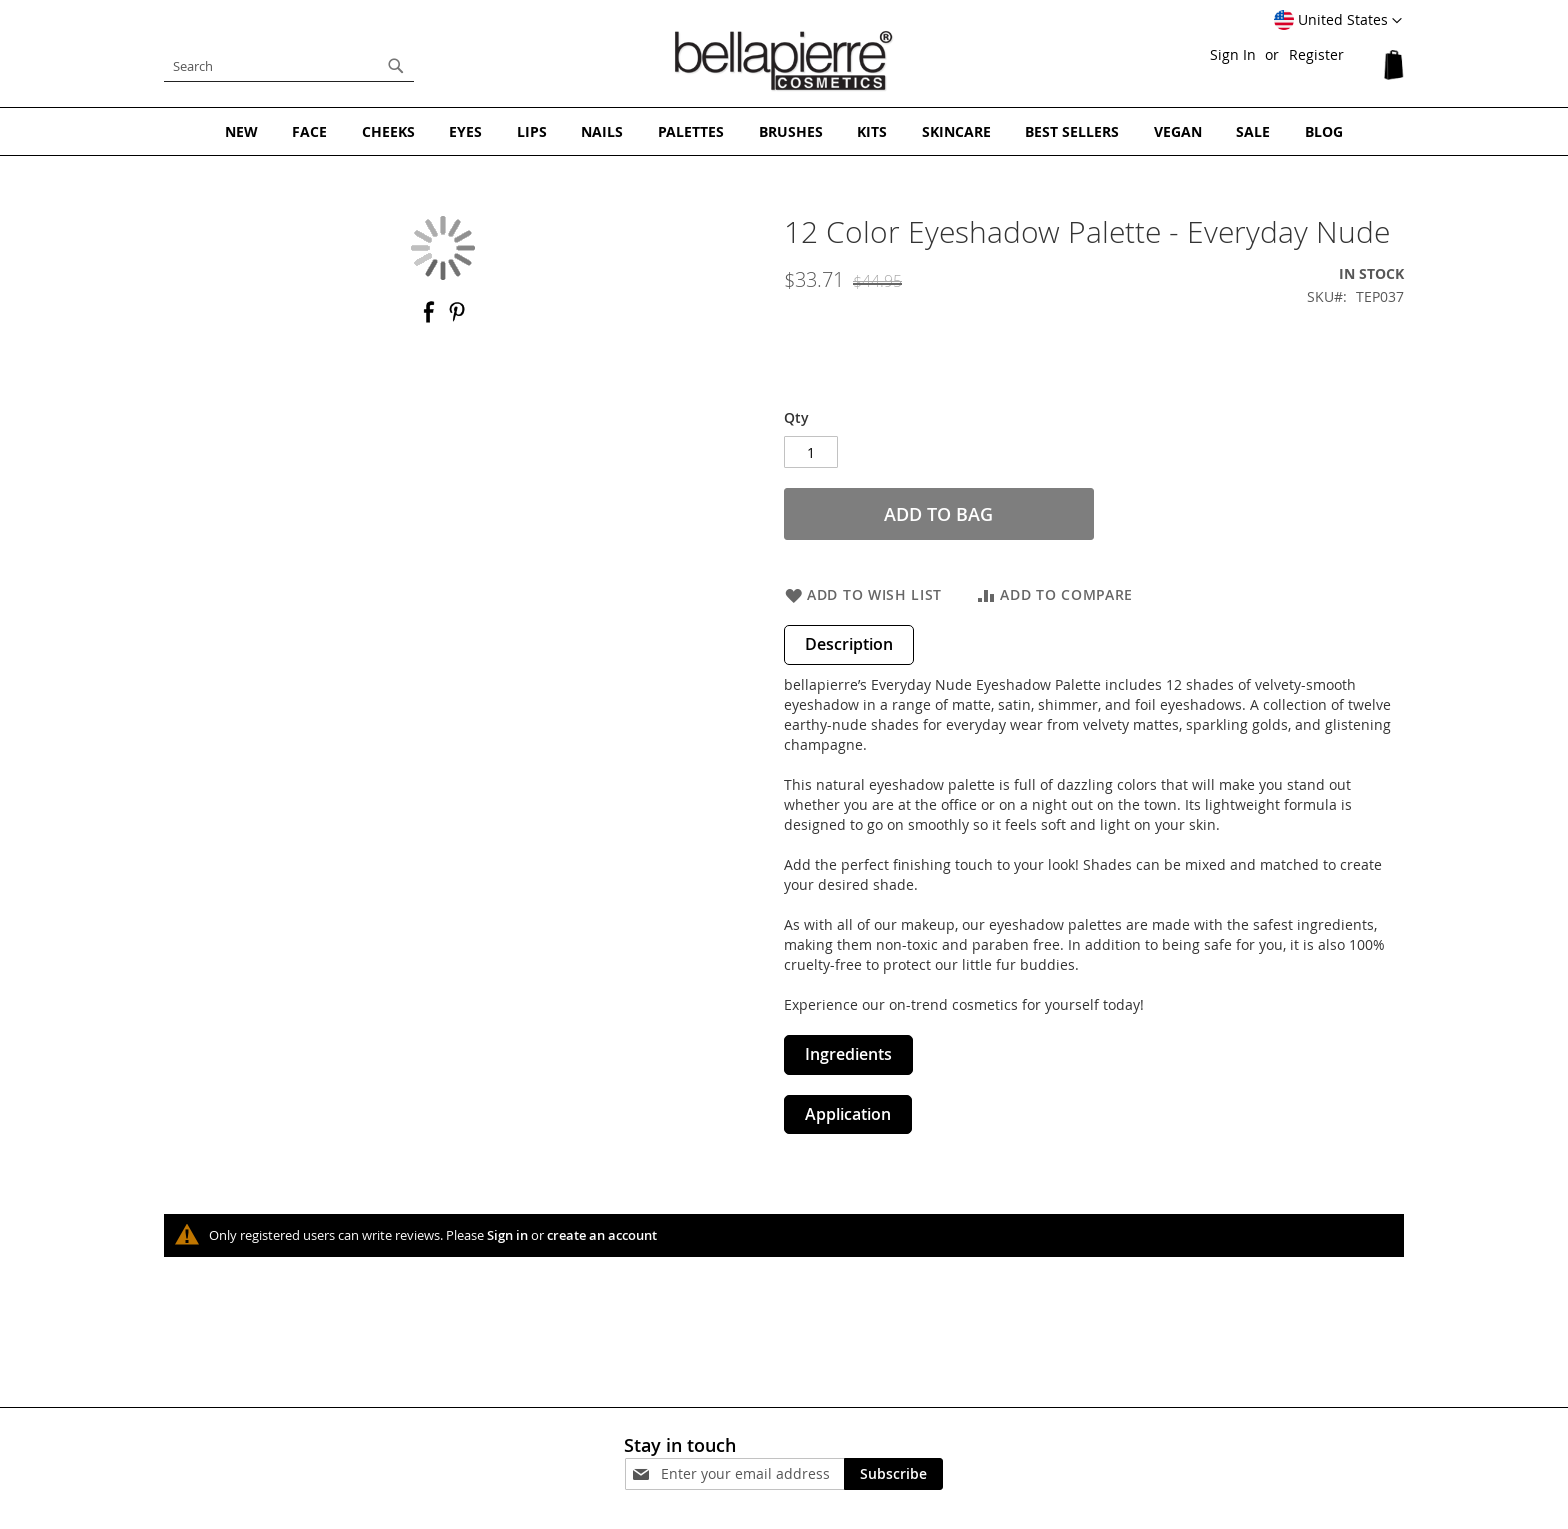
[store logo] (784, 61)
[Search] (396, 66)
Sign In (1233, 54)
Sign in (507, 1235)
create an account (602, 1235)
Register (1316, 54)
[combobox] (289, 66)
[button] (1338, 21)
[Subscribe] (893, 1473)
